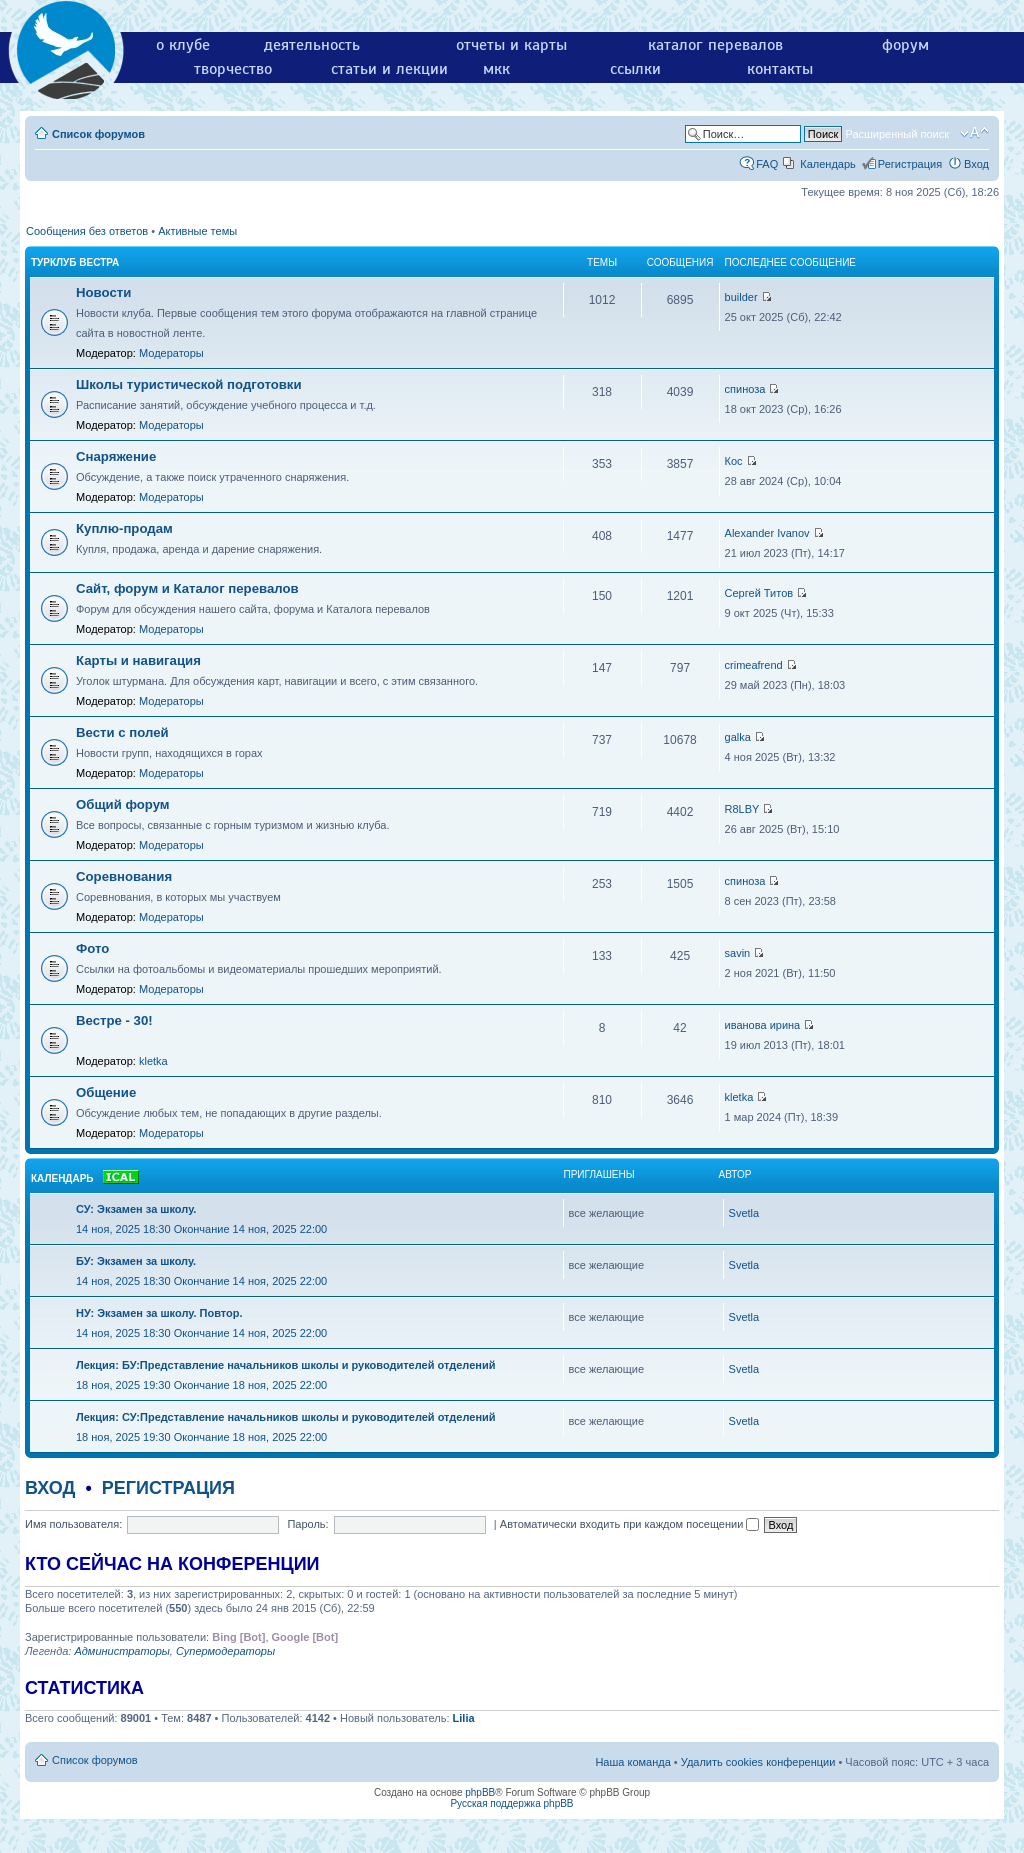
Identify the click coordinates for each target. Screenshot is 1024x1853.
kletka (153, 1061)
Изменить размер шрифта (974, 133)
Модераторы (171, 353)
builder (741, 297)
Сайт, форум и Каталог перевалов (187, 588)
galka (738, 737)
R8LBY (742, 809)
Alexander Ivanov (767, 533)
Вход (976, 164)
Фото (92, 948)
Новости (103, 292)
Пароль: (307, 1524)
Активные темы (197, 231)
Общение (106, 1092)
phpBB (480, 1792)
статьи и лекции (389, 69)
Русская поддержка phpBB (511, 1803)
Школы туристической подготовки (189, 384)
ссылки (635, 69)
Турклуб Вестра (75, 262)
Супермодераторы (225, 1651)
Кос (734, 461)
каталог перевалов (715, 45)
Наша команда (632, 1762)
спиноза (745, 389)
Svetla (744, 1213)
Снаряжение (116, 456)
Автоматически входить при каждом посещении (630, 1524)
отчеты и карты (511, 45)
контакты (780, 69)
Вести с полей (122, 732)
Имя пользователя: (73, 1524)
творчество (233, 69)
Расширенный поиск (897, 134)
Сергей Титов (759, 593)
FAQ (767, 164)
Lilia (464, 1718)
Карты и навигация (138, 660)
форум (905, 45)
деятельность (312, 45)
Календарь (828, 164)
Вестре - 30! (114, 1020)
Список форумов (98, 134)
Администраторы (121, 1651)
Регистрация (910, 164)
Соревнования (124, 876)
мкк (496, 69)
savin (738, 953)
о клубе (183, 45)
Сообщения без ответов (87, 231)
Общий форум (123, 804)
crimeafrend (754, 665)
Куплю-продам (124, 528)
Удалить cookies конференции (758, 1762)
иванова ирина (763, 1025)
